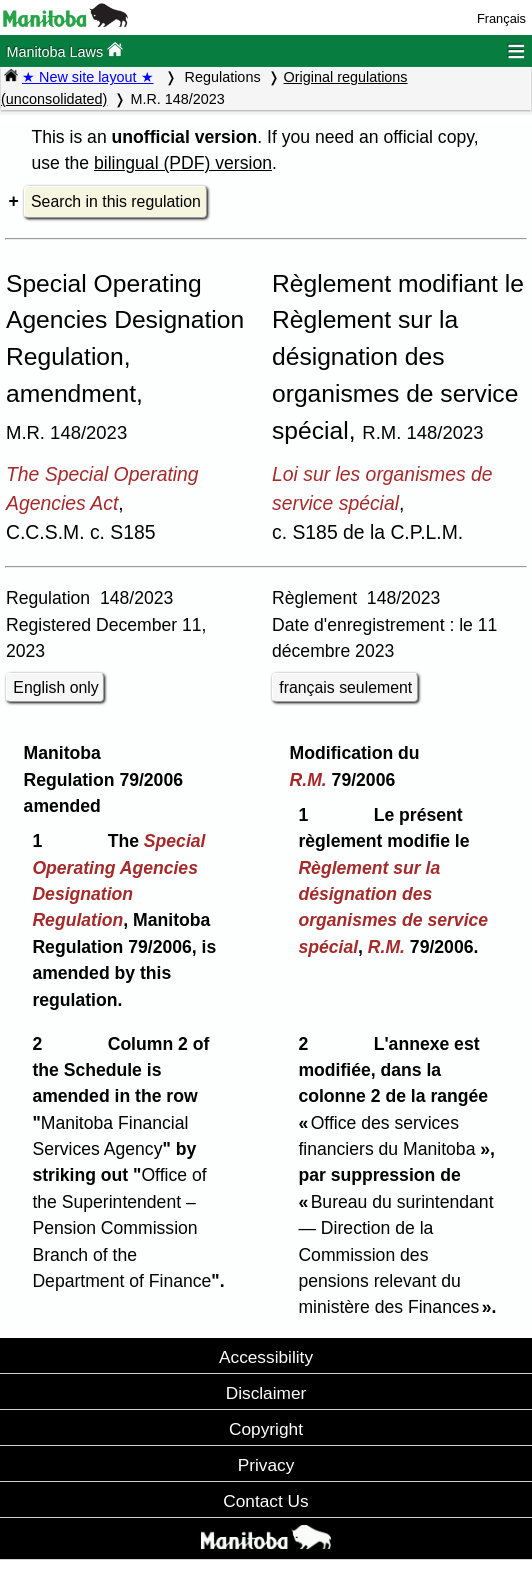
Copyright (266, 1429)
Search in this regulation (116, 201)
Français (501, 18)
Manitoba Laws (64, 50)
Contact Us (265, 1501)
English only (55, 687)
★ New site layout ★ (88, 77)
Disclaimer (266, 1393)
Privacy (266, 1465)
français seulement (345, 687)
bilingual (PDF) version (183, 163)
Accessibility (266, 1357)
